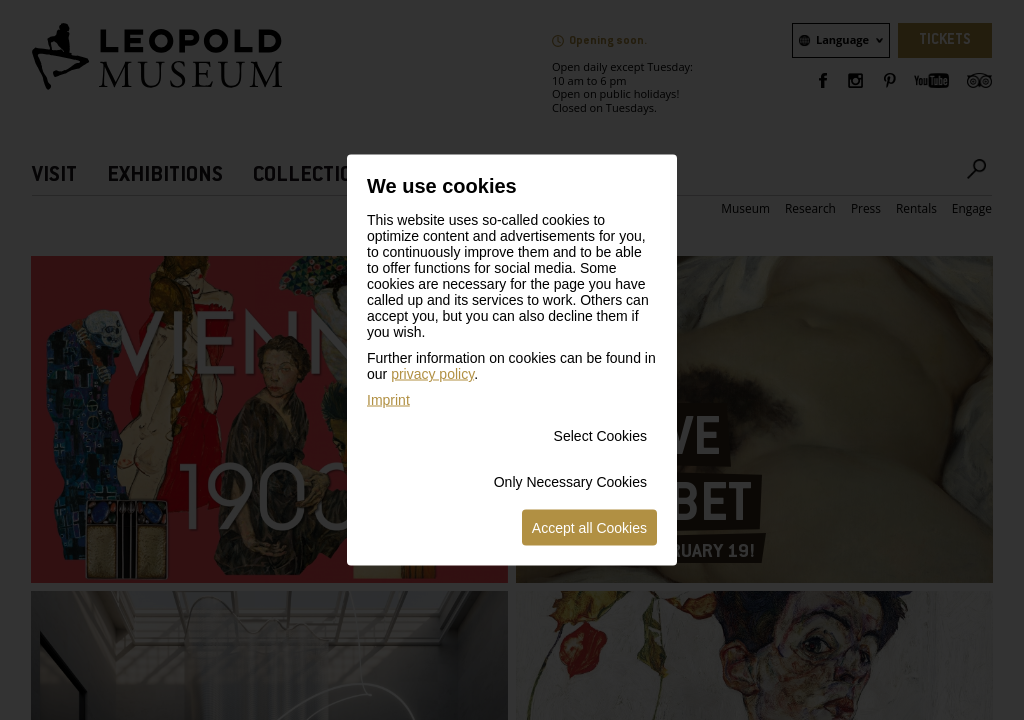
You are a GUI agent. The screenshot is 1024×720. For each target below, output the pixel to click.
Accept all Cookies (589, 528)
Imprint (388, 400)
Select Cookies (600, 436)
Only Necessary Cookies (570, 482)
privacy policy (432, 374)
